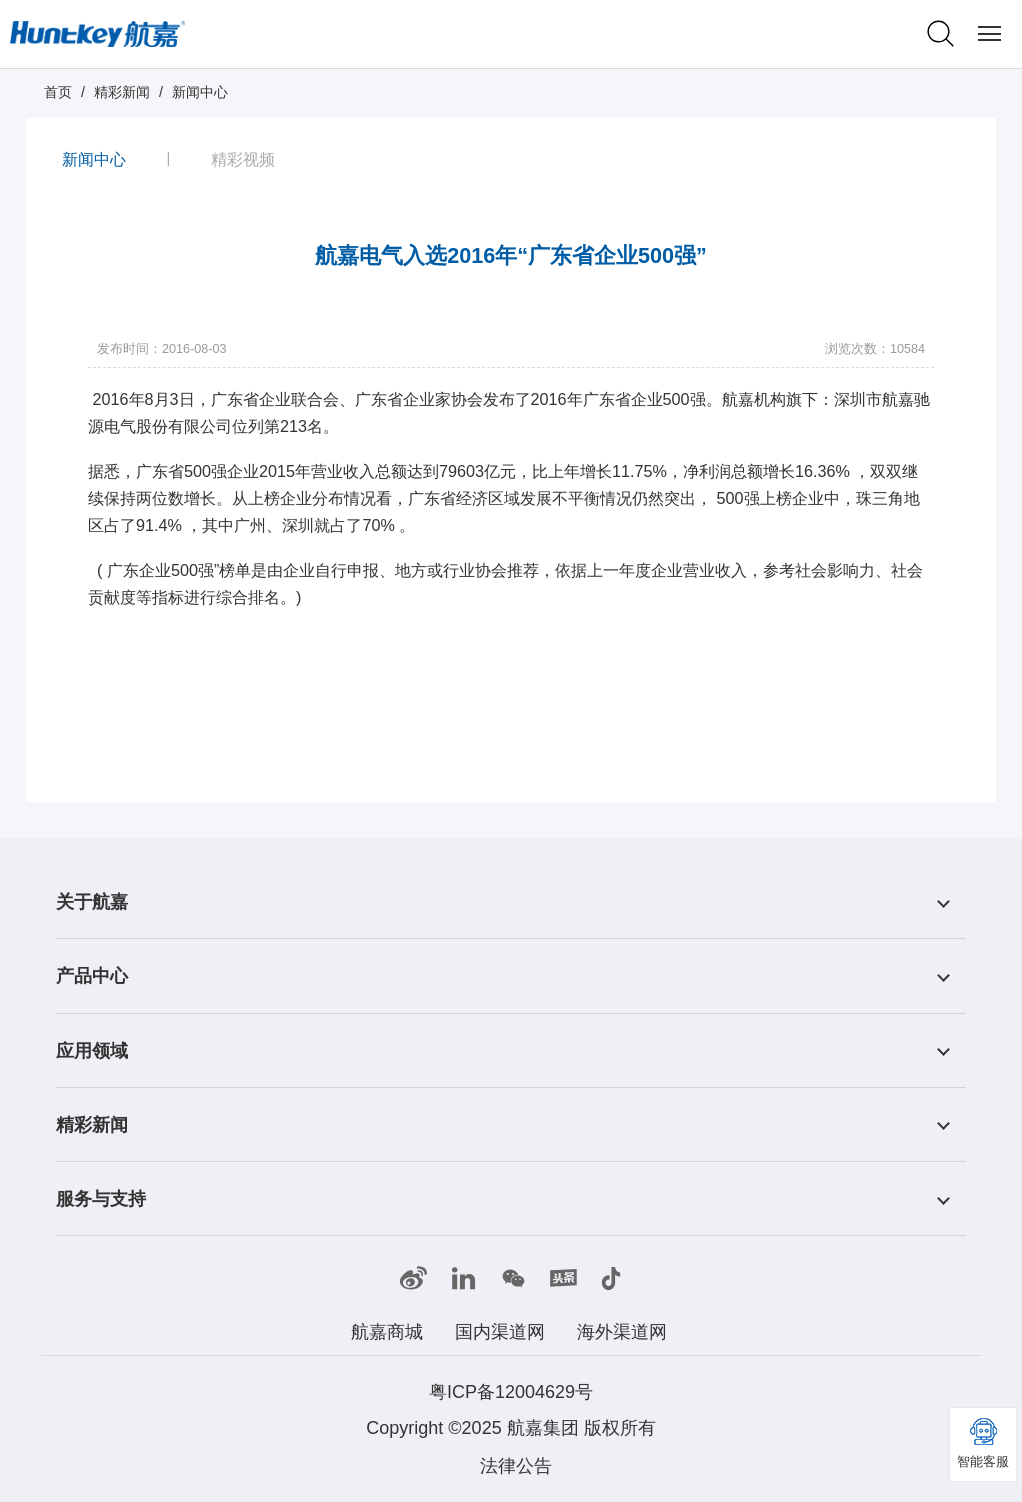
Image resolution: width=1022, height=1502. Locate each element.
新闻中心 (200, 92)
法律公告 (516, 1466)
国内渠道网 (500, 1332)
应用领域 (92, 1051)
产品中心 (92, 977)
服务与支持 (101, 1199)
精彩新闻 (122, 92)
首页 (58, 92)
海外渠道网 (622, 1332)
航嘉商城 (387, 1332)
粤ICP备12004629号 (511, 1392)
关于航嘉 (92, 902)
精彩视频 (243, 158)
